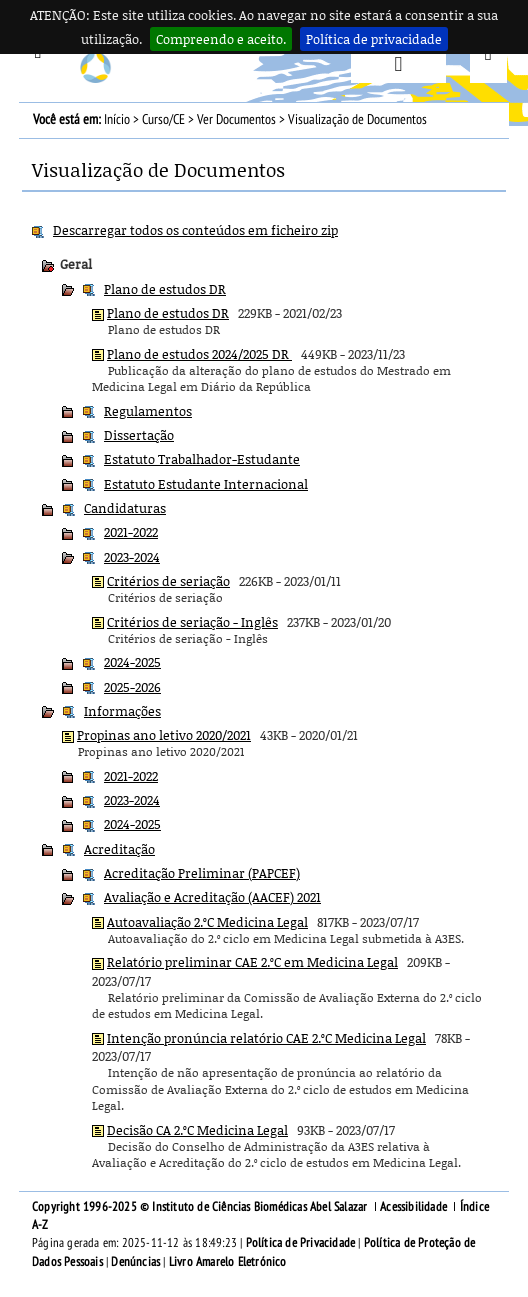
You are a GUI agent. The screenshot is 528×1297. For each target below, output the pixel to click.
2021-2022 (131, 532)
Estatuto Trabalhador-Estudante (202, 459)
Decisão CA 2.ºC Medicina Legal (197, 1130)
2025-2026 (132, 687)
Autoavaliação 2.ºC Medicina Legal (207, 922)
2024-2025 (132, 662)
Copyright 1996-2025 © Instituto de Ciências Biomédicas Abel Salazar (201, 1207)
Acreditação (119, 849)
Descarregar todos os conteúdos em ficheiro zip (195, 230)
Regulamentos (148, 411)
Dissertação (139, 435)
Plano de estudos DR (165, 289)
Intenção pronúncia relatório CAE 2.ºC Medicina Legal (266, 1038)
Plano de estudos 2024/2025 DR (199, 354)
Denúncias (135, 1262)
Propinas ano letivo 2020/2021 (164, 735)
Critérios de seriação (168, 581)
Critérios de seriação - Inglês (192, 622)
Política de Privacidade (301, 1243)
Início (117, 119)
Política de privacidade (374, 39)
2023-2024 (132, 557)
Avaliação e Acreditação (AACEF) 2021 (212, 897)
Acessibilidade (413, 1207)
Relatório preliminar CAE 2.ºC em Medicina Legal (252, 962)
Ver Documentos (236, 119)
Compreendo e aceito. (221, 39)
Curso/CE (163, 119)
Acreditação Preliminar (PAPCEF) (202, 873)
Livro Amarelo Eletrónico (228, 1262)
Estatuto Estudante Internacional (206, 484)
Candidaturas (125, 508)
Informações (122, 711)
